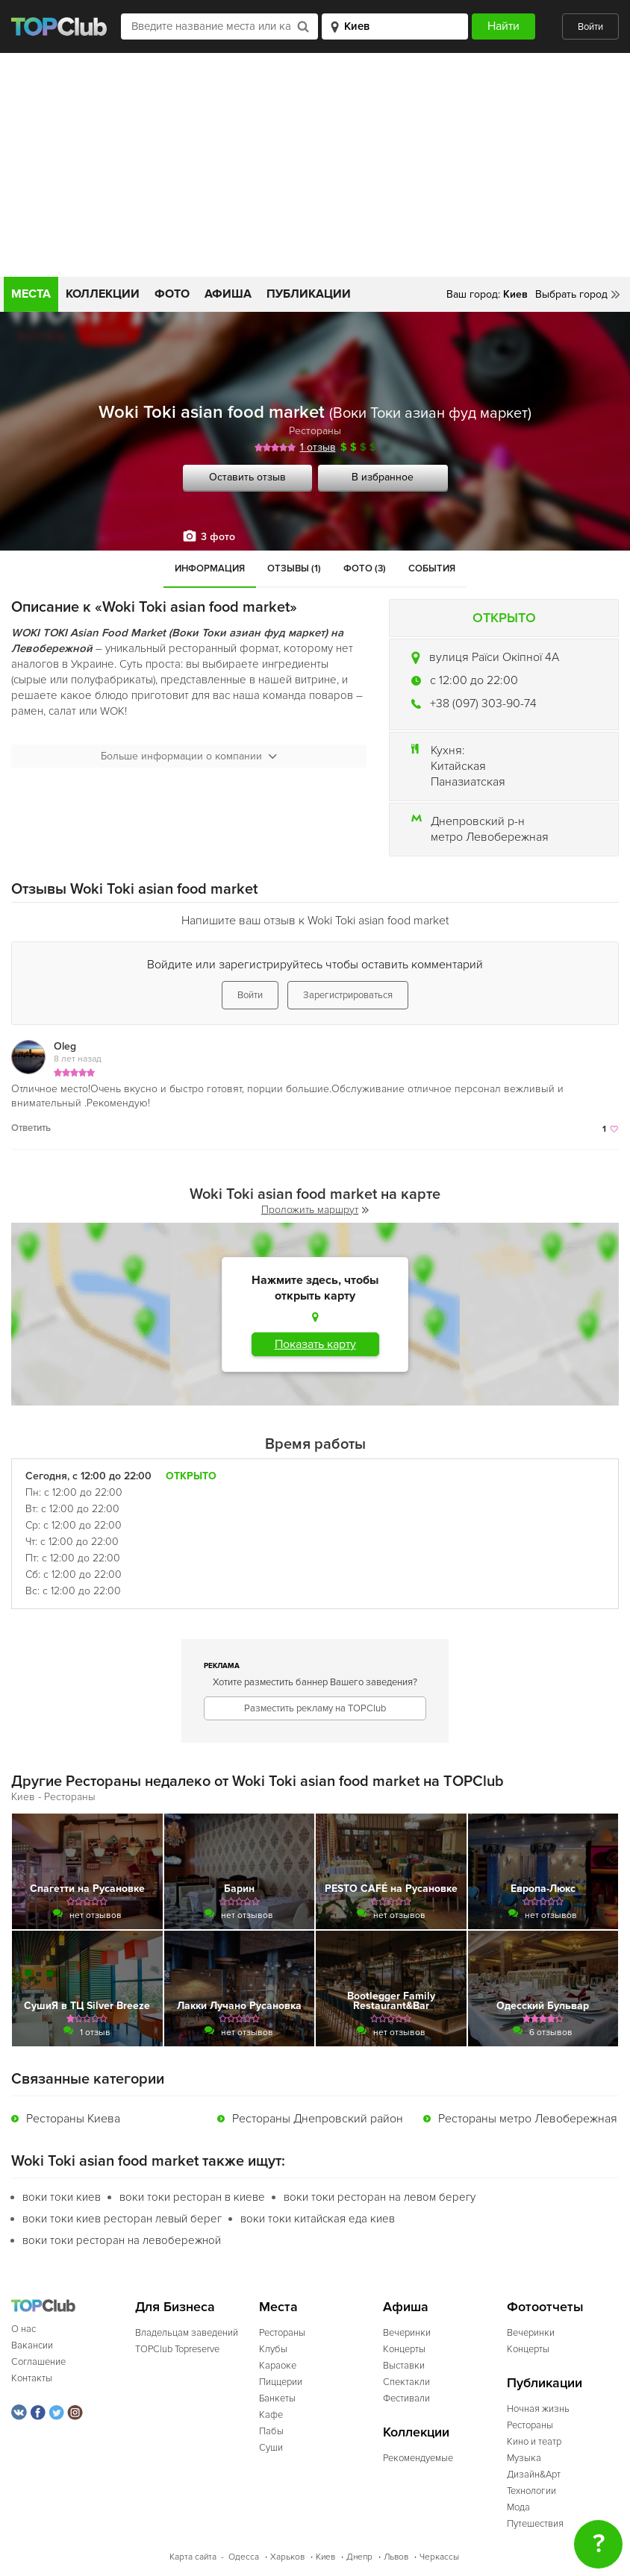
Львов (396, 2557)
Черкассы (439, 2557)
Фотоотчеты (545, 2307)
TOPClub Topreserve (177, 2349)
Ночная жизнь (538, 2409)
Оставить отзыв (247, 477)
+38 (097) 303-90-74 (483, 703)
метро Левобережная (490, 837)
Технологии (531, 2491)
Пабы (271, 2431)
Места (31, 293)
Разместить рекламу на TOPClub (315, 1708)
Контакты (31, 2378)
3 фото (218, 536)
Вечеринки (407, 2333)
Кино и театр (534, 2442)
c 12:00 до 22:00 (474, 680)
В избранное (383, 477)
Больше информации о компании (189, 756)
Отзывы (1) (294, 568)
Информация (210, 568)
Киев (325, 2557)
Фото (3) (364, 568)
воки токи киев (61, 2197)
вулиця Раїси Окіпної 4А (494, 657)
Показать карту (315, 1344)
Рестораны (315, 430)
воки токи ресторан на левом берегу (379, 2197)
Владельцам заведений (186, 2333)
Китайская (458, 766)
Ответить (31, 1128)
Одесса (243, 2557)
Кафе (271, 2415)
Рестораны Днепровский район (317, 2118)
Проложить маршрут (315, 1209)
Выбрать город (571, 294)
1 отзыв (318, 447)
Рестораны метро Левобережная (527, 2118)
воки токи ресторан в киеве (192, 2197)
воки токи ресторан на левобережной (121, 2240)
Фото (172, 293)
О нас (23, 2329)
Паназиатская (468, 781)
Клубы (273, 2349)
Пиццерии (280, 2382)
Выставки (404, 2366)
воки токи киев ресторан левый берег (122, 2218)
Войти (590, 27)
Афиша (228, 293)
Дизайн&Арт (534, 2475)
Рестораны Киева (73, 2118)
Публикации (308, 293)
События (431, 568)
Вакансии (32, 2345)
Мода (518, 2507)
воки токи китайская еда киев (317, 2218)
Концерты (404, 2349)
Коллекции (103, 293)
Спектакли (406, 2382)
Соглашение (38, 2362)
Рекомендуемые (418, 2458)
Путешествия (535, 2524)
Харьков (287, 2557)
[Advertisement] (315, 164)
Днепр (359, 2557)
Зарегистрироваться (348, 995)
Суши (271, 2448)
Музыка (524, 2458)
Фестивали (406, 2398)
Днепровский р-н (478, 821)
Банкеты (277, 2398)
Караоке (277, 2366)
